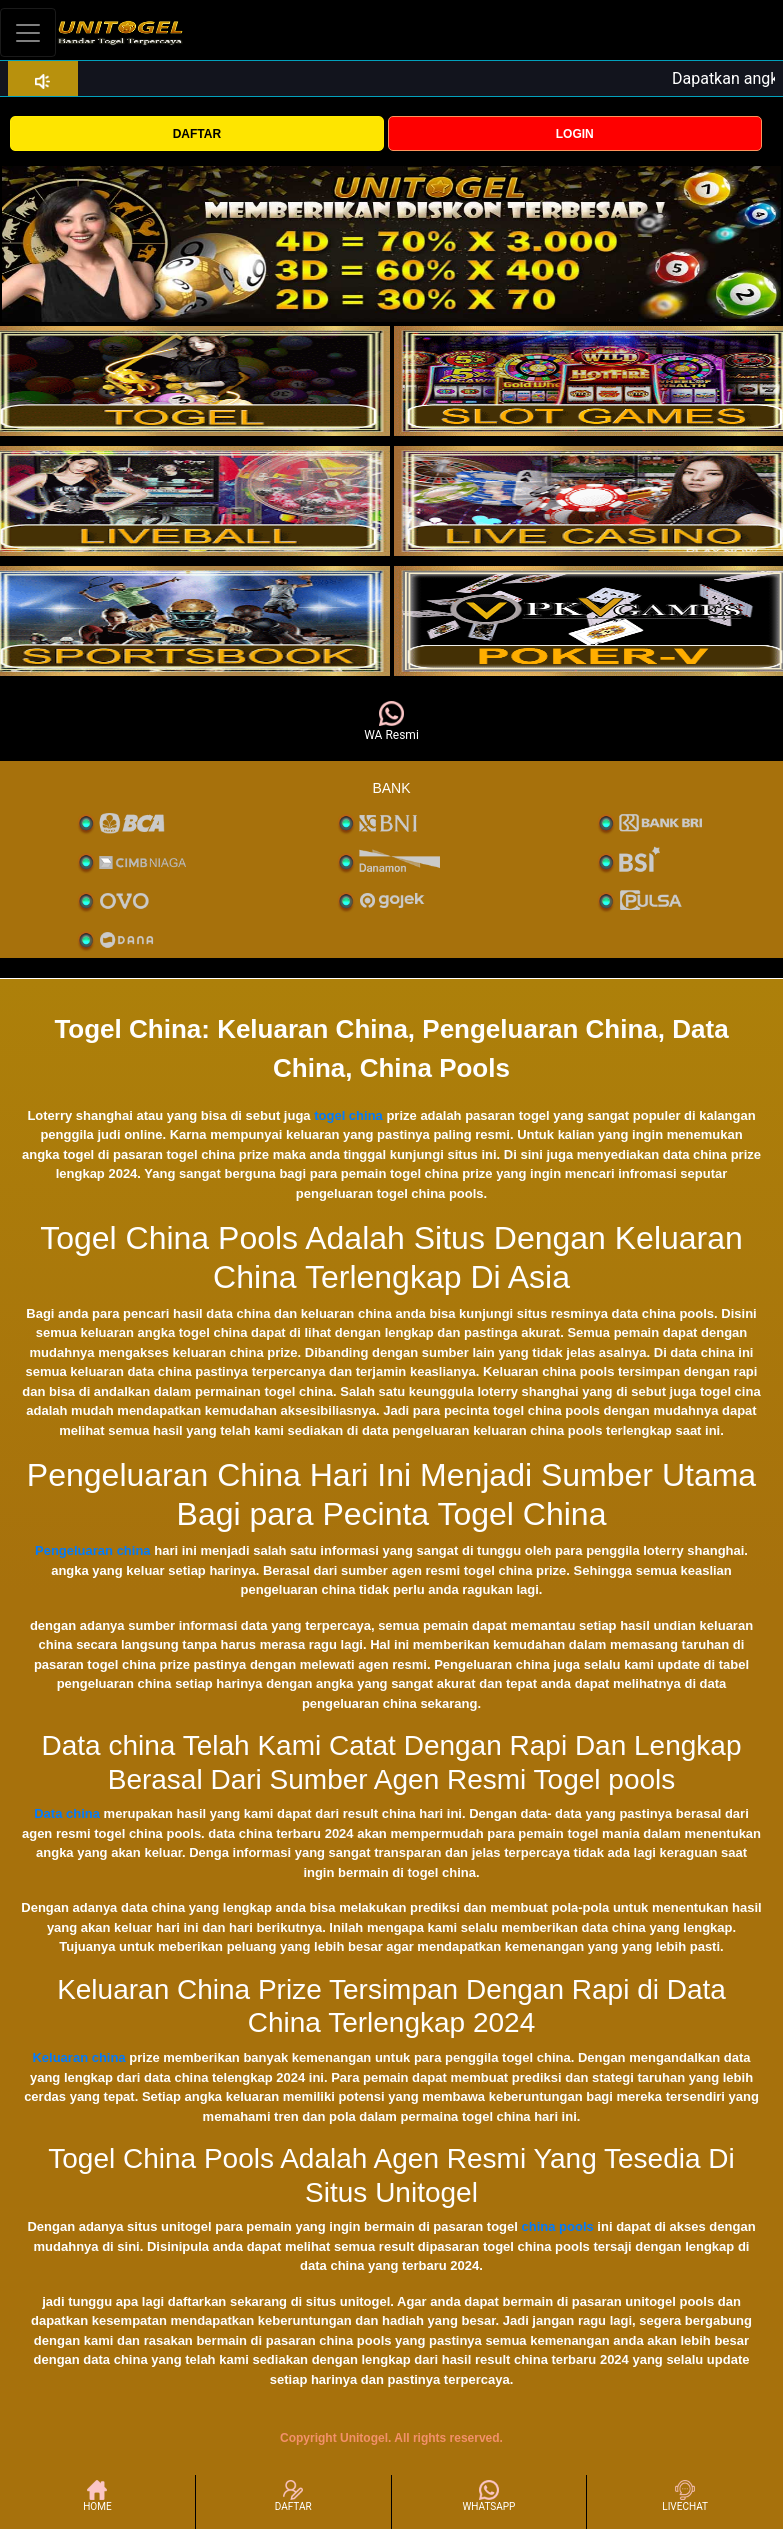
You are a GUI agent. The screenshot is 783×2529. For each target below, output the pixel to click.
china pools (558, 2226)
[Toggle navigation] (28, 32)
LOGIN (575, 134)
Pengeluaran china (93, 1550)
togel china (348, 1115)
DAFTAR (197, 134)
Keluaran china (78, 2057)
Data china (67, 1813)
